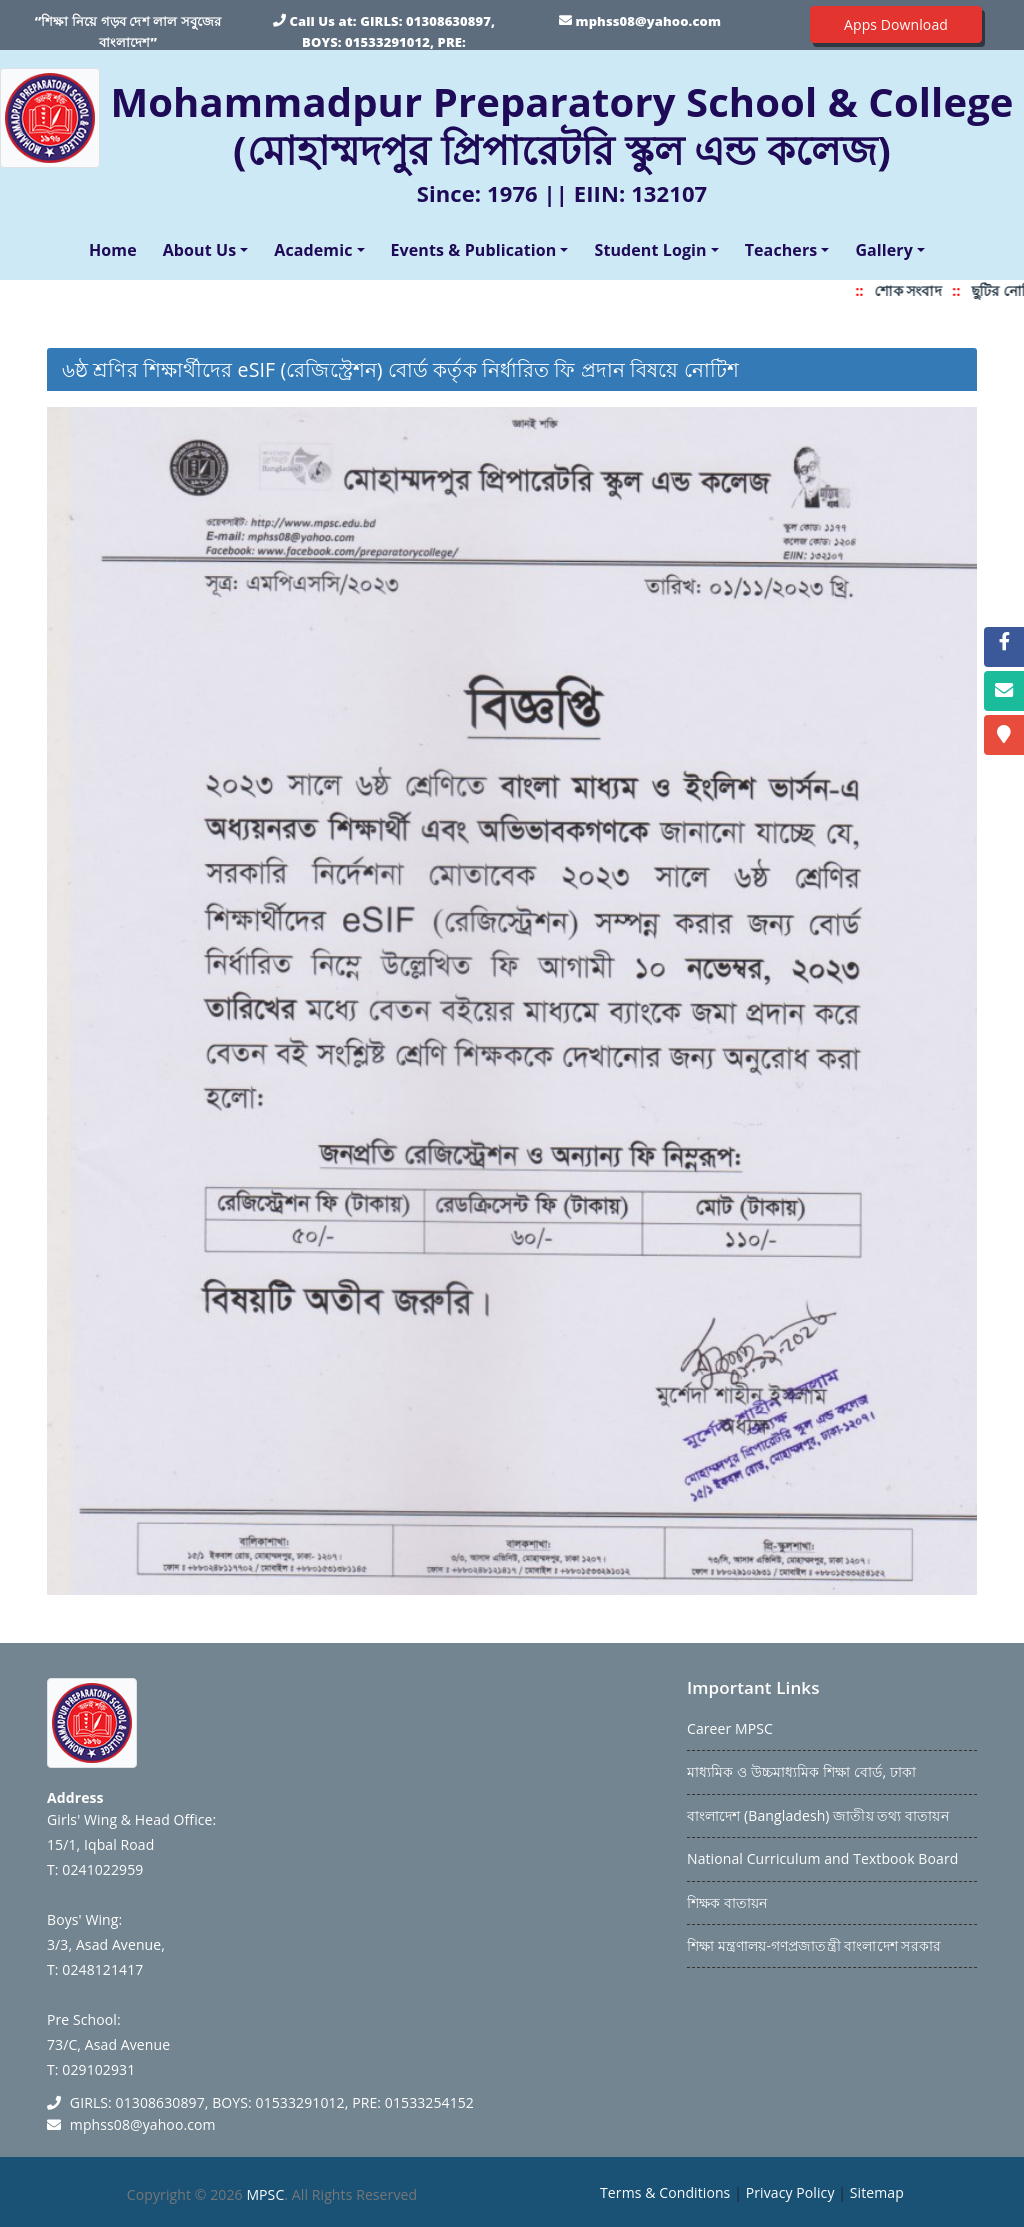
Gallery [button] (884, 250)
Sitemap (877, 2192)
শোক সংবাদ (920, 290)
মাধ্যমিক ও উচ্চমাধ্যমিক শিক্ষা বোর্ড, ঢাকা (801, 1771)
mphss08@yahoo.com (648, 21)
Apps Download (896, 24)
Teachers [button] (781, 250)
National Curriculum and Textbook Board (822, 1858)
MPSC (265, 2194)
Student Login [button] (650, 250)
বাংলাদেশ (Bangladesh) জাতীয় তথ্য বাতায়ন (818, 1815)
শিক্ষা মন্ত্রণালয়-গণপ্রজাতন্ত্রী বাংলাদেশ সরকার (814, 1945)
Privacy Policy (790, 2192)
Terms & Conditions (665, 2192)
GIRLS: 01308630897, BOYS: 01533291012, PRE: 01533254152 (398, 42)
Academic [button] (313, 250)
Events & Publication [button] (474, 250)
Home (117, 249)
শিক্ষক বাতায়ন (727, 1902)
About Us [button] (200, 250)
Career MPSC (730, 1728)
